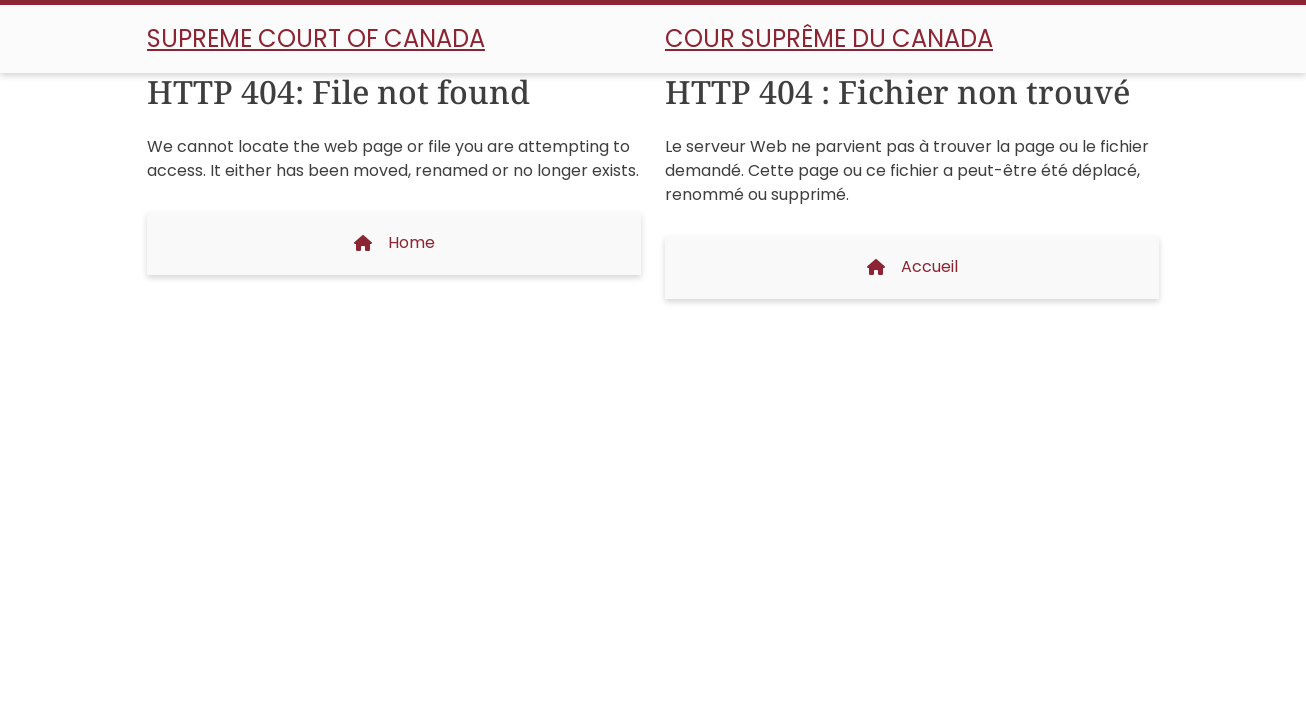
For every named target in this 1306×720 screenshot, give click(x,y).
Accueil (912, 266)
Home (394, 242)
